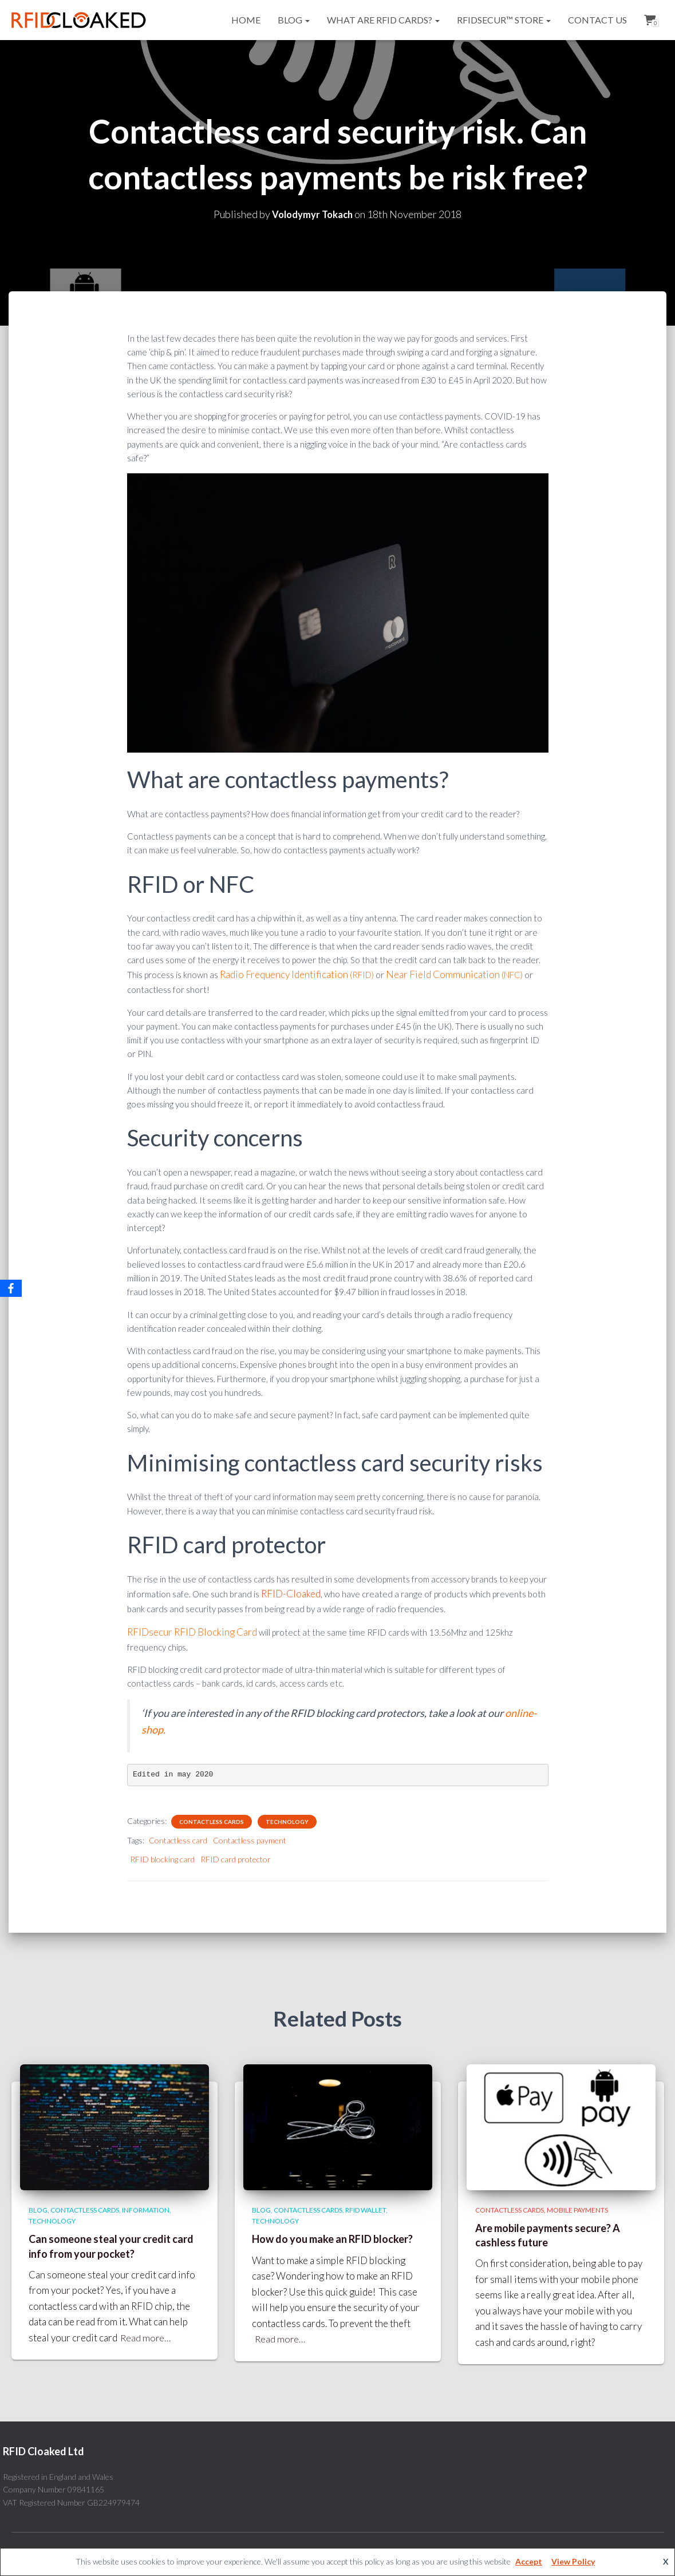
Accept (528, 2561)
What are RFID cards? (383, 19)
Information (145, 2203)
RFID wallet (365, 2203)
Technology (287, 1816)
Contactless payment (249, 1834)
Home (245, 19)
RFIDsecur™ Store (504, 19)
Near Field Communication (423, 973)
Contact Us (597, 19)
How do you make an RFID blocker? (332, 2233)
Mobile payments (577, 2203)
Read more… (146, 2331)
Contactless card (178, 1834)
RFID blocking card (162, 1853)
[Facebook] (11, 1288)
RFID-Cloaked (288, 1590)
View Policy (573, 2561)
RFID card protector (235, 1853)
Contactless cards (211, 1816)
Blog (294, 19)
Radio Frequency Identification (278, 973)
